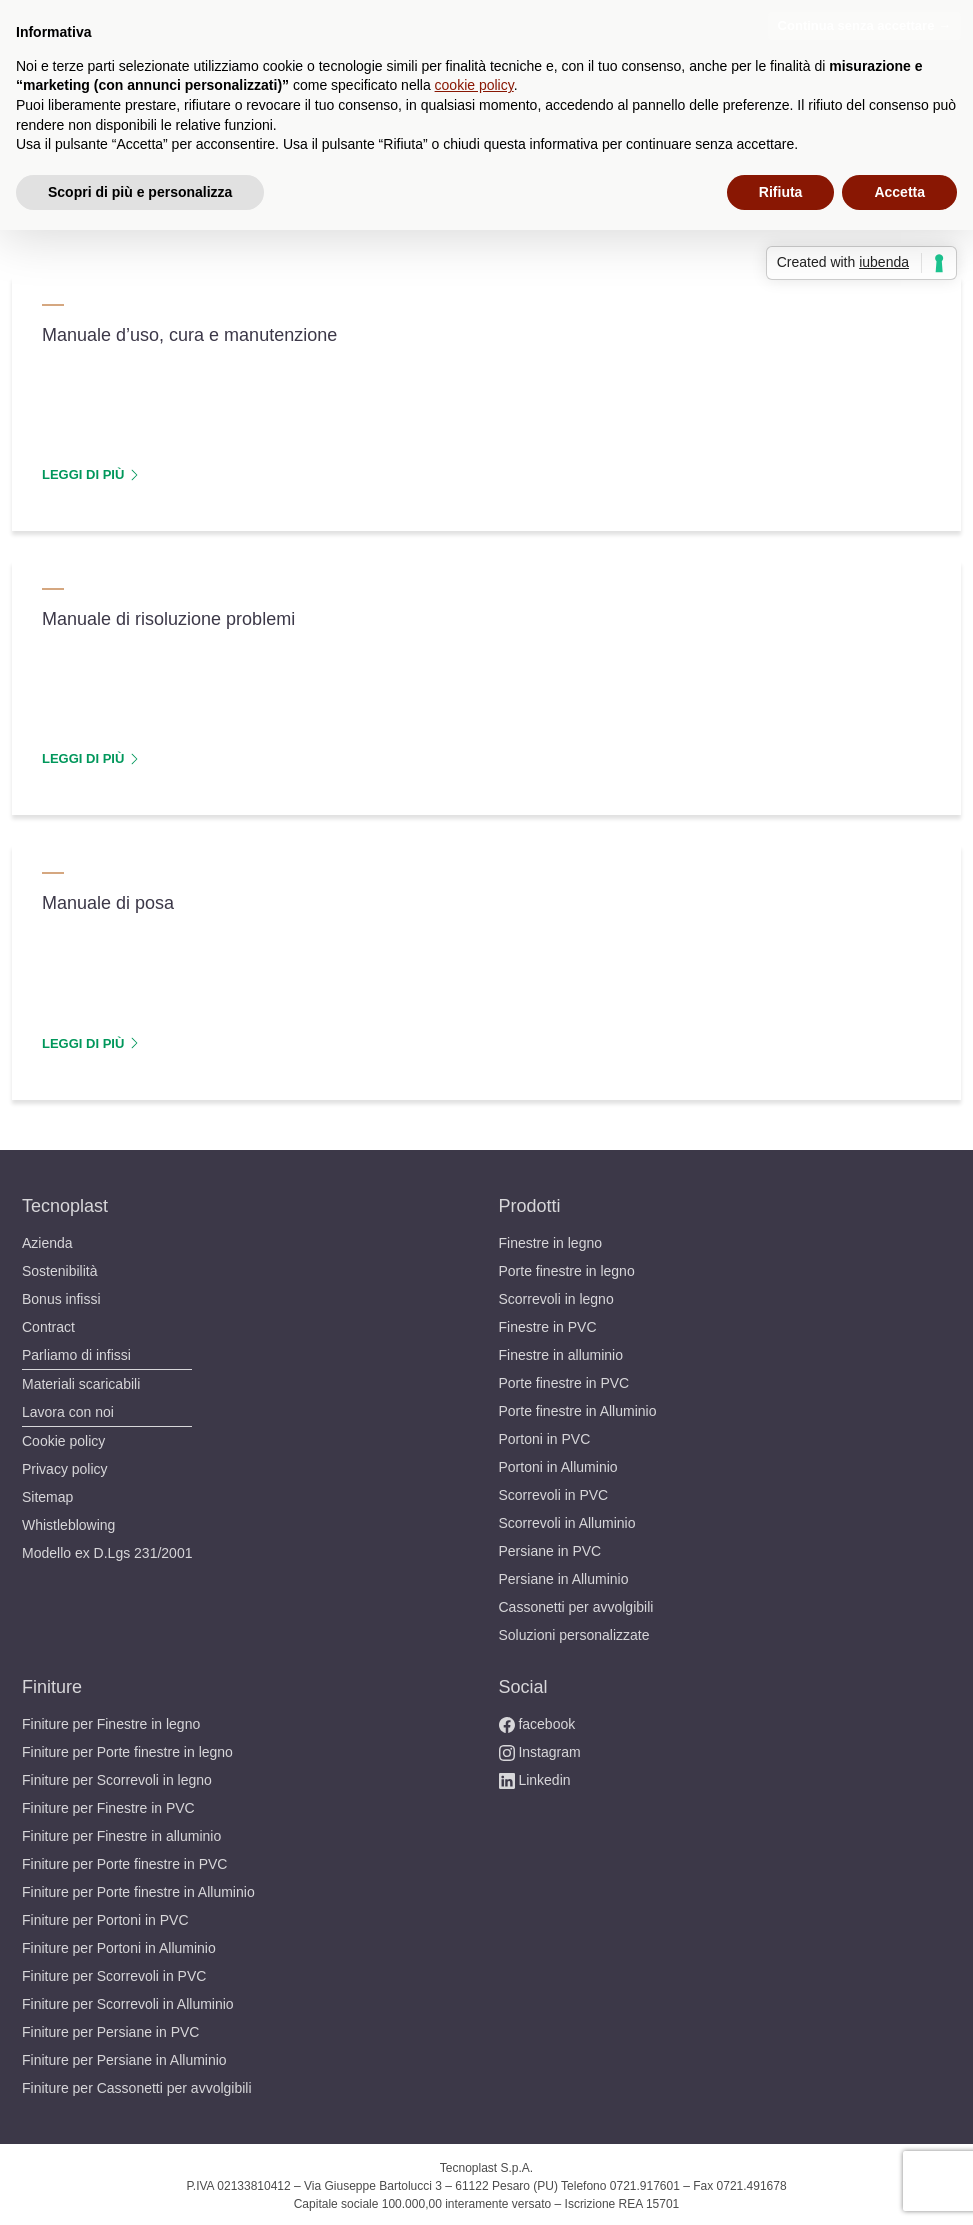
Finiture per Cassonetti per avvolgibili (147, 2084)
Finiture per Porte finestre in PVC (131, 1860)
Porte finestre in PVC (567, 1379)
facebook (539, 1720)
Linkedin (537, 1776)
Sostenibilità (63, 1267)
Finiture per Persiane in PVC (115, 2028)
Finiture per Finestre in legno (119, 1720)
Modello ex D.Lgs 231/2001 (111, 1549)
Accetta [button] (899, 192)
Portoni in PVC (546, 1435)
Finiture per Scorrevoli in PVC (119, 1972)
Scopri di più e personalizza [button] (140, 192)
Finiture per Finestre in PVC (113, 1804)
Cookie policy (65, 1437)
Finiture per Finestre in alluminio (132, 1832)
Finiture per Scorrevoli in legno (125, 1776)
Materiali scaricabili (88, 1380)
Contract (50, 1323)
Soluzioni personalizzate (580, 1631)
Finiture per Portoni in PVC (110, 1916)
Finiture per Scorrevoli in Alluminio (139, 2000)
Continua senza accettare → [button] (864, 25)
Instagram (543, 1748)
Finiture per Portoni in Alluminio (130, 1944)
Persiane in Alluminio (570, 1575)
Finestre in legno (555, 1239)
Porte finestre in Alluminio (586, 1407)
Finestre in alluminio (568, 1351)
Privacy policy (67, 1465)
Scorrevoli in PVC (555, 1491)
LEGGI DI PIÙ (89, 474)
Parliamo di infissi (81, 1351)
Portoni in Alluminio (565, 1463)
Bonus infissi (64, 1295)
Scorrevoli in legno (561, 1295)
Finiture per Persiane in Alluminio (135, 2056)
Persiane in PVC (551, 1547)
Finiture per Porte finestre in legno (137, 1748)
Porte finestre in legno (573, 1267)
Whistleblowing (73, 1521)
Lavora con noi (70, 1408)
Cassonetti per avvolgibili (583, 1603)
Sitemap (49, 1493)
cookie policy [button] (474, 85)
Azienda (49, 1239)
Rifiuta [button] (781, 192)
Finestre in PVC (549, 1323)
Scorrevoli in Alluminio (574, 1519)
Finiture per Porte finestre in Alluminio (151, 1888)
